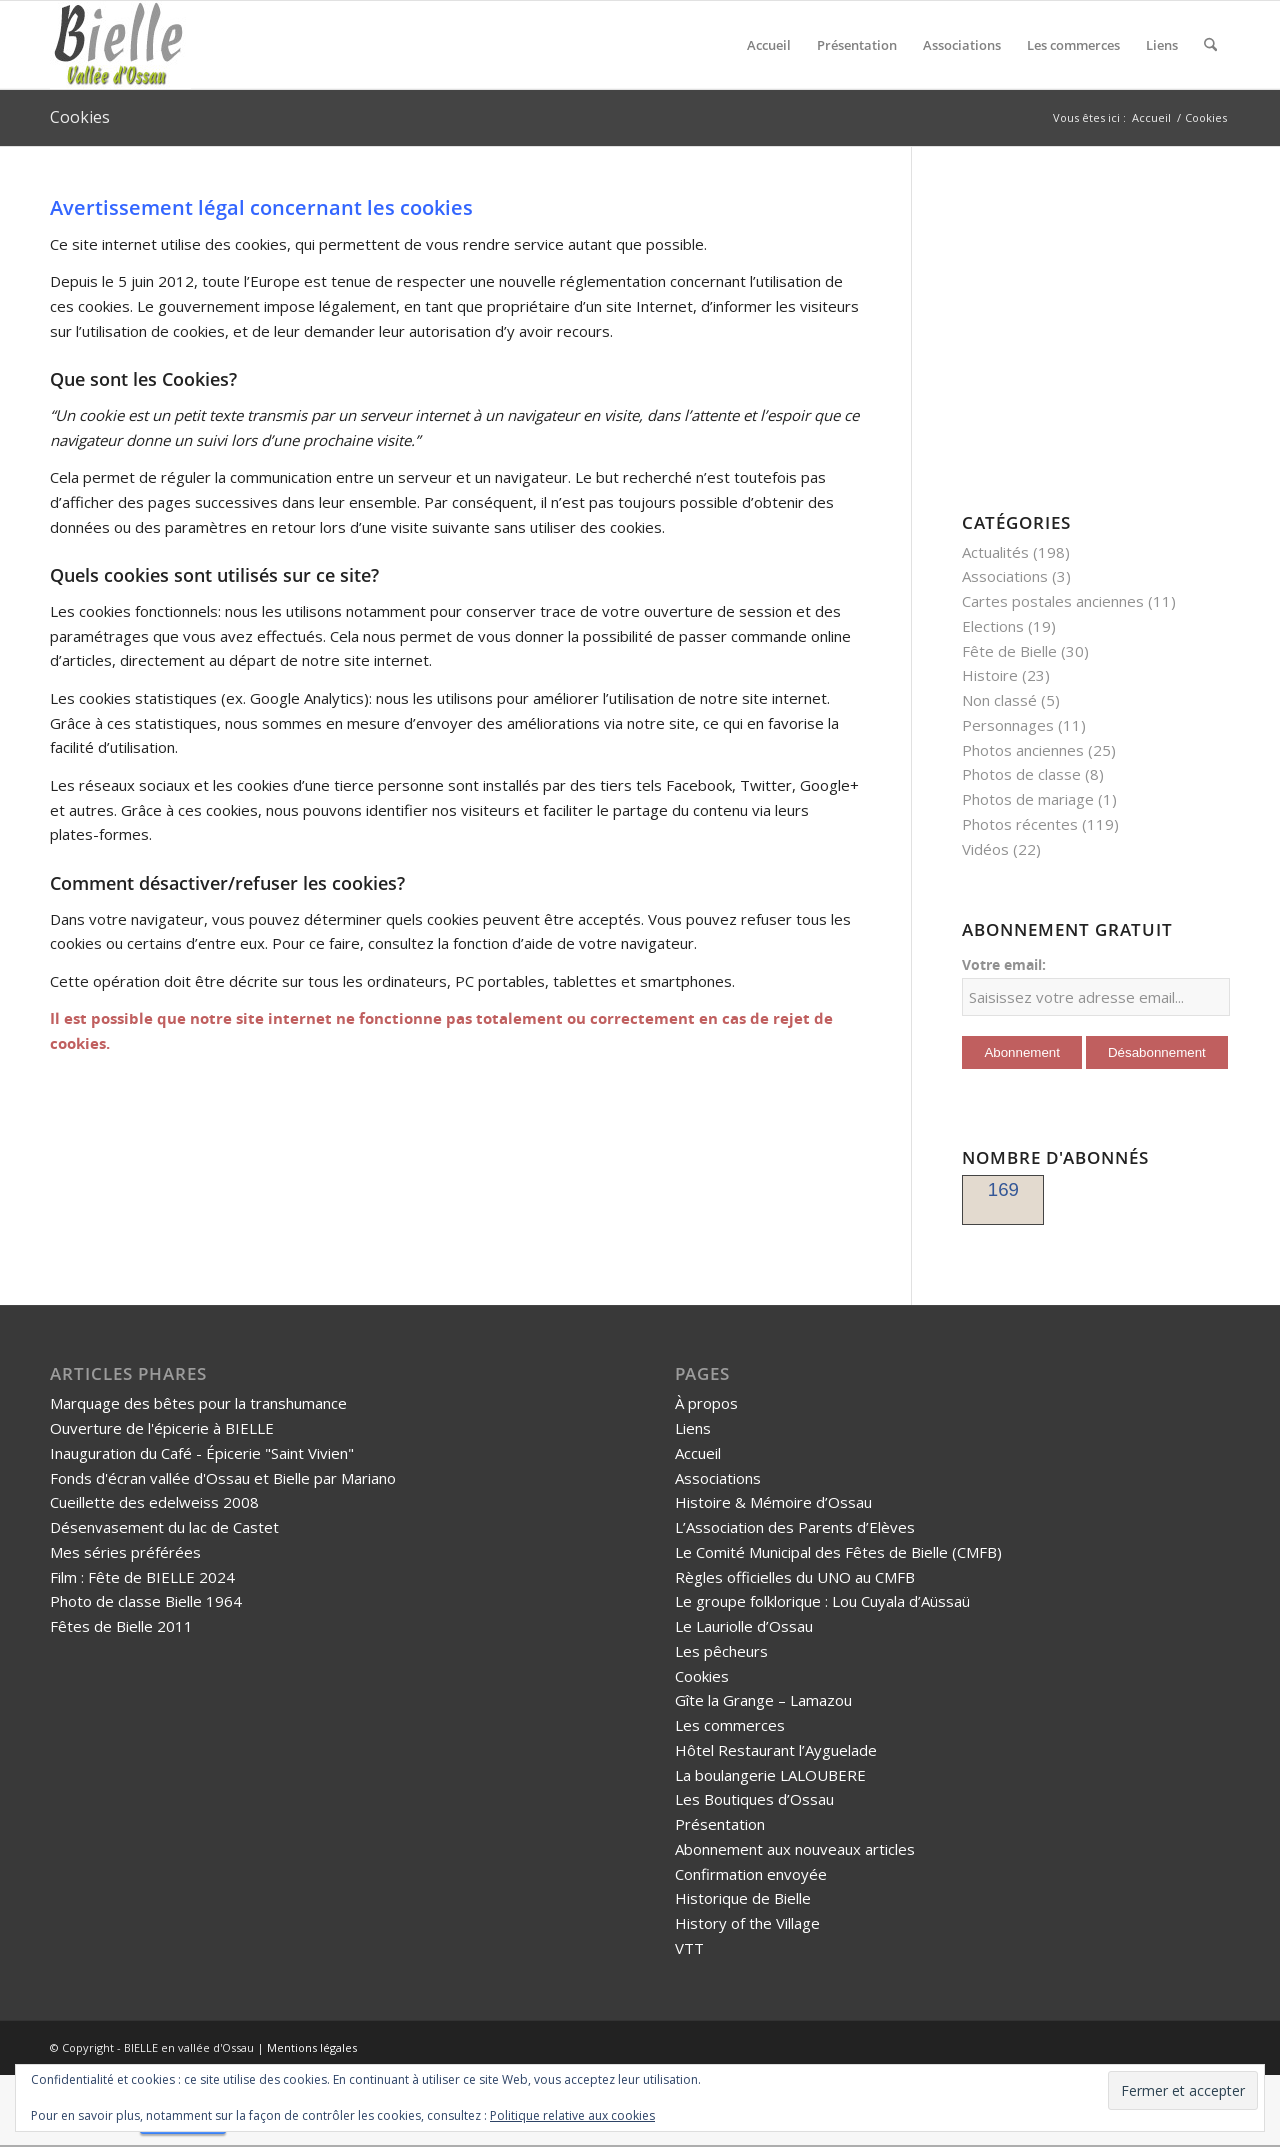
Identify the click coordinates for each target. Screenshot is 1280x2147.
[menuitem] (769, 45)
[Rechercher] (1210, 45)
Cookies (80, 117)
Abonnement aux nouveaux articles (795, 1849)
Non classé (999, 700)
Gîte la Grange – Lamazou (763, 1700)
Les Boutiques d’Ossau (754, 1799)
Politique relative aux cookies (572, 2115)
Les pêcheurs (721, 1651)
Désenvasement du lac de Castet (164, 1527)
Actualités (995, 552)
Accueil (698, 1453)
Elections (993, 626)
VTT (689, 1948)
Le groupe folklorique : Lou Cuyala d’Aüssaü (822, 1601)
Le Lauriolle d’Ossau (744, 1626)
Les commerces (730, 1725)
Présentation (720, 1824)
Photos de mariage (1028, 799)
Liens (693, 1428)
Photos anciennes (1023, 750)
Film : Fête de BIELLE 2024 (142, 1577)
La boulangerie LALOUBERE (770, 1775)
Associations (1005, 576)
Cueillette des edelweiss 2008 (154, 1502)
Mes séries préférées (125, 1552)
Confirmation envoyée (751, 1874)
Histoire (990, 675)
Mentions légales (312, 2047)
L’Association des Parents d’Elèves (795, 1527)
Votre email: (1004, 964)
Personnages (1008, 725)
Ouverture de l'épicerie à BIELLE (162, 1428)
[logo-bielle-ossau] (120, 45)
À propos (706, 1403)
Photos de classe (1021, 774)
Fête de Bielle (1009, 651)
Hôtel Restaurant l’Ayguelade (776, 1750)
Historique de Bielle (743, 1898)
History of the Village (747, 1923)
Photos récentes (1020, 824)
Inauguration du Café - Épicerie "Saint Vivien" (202, 1453)
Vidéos (985, 849)
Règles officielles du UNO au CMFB (795, 1577)
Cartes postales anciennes (1053, 601)
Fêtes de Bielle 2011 (121, 1626)
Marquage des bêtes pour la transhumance (198, 1403)
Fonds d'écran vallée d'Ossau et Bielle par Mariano (223, 1478)
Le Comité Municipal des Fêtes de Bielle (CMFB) (838, 1552)
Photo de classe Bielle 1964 (146, 1601)
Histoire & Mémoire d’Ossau (773, 1502)
